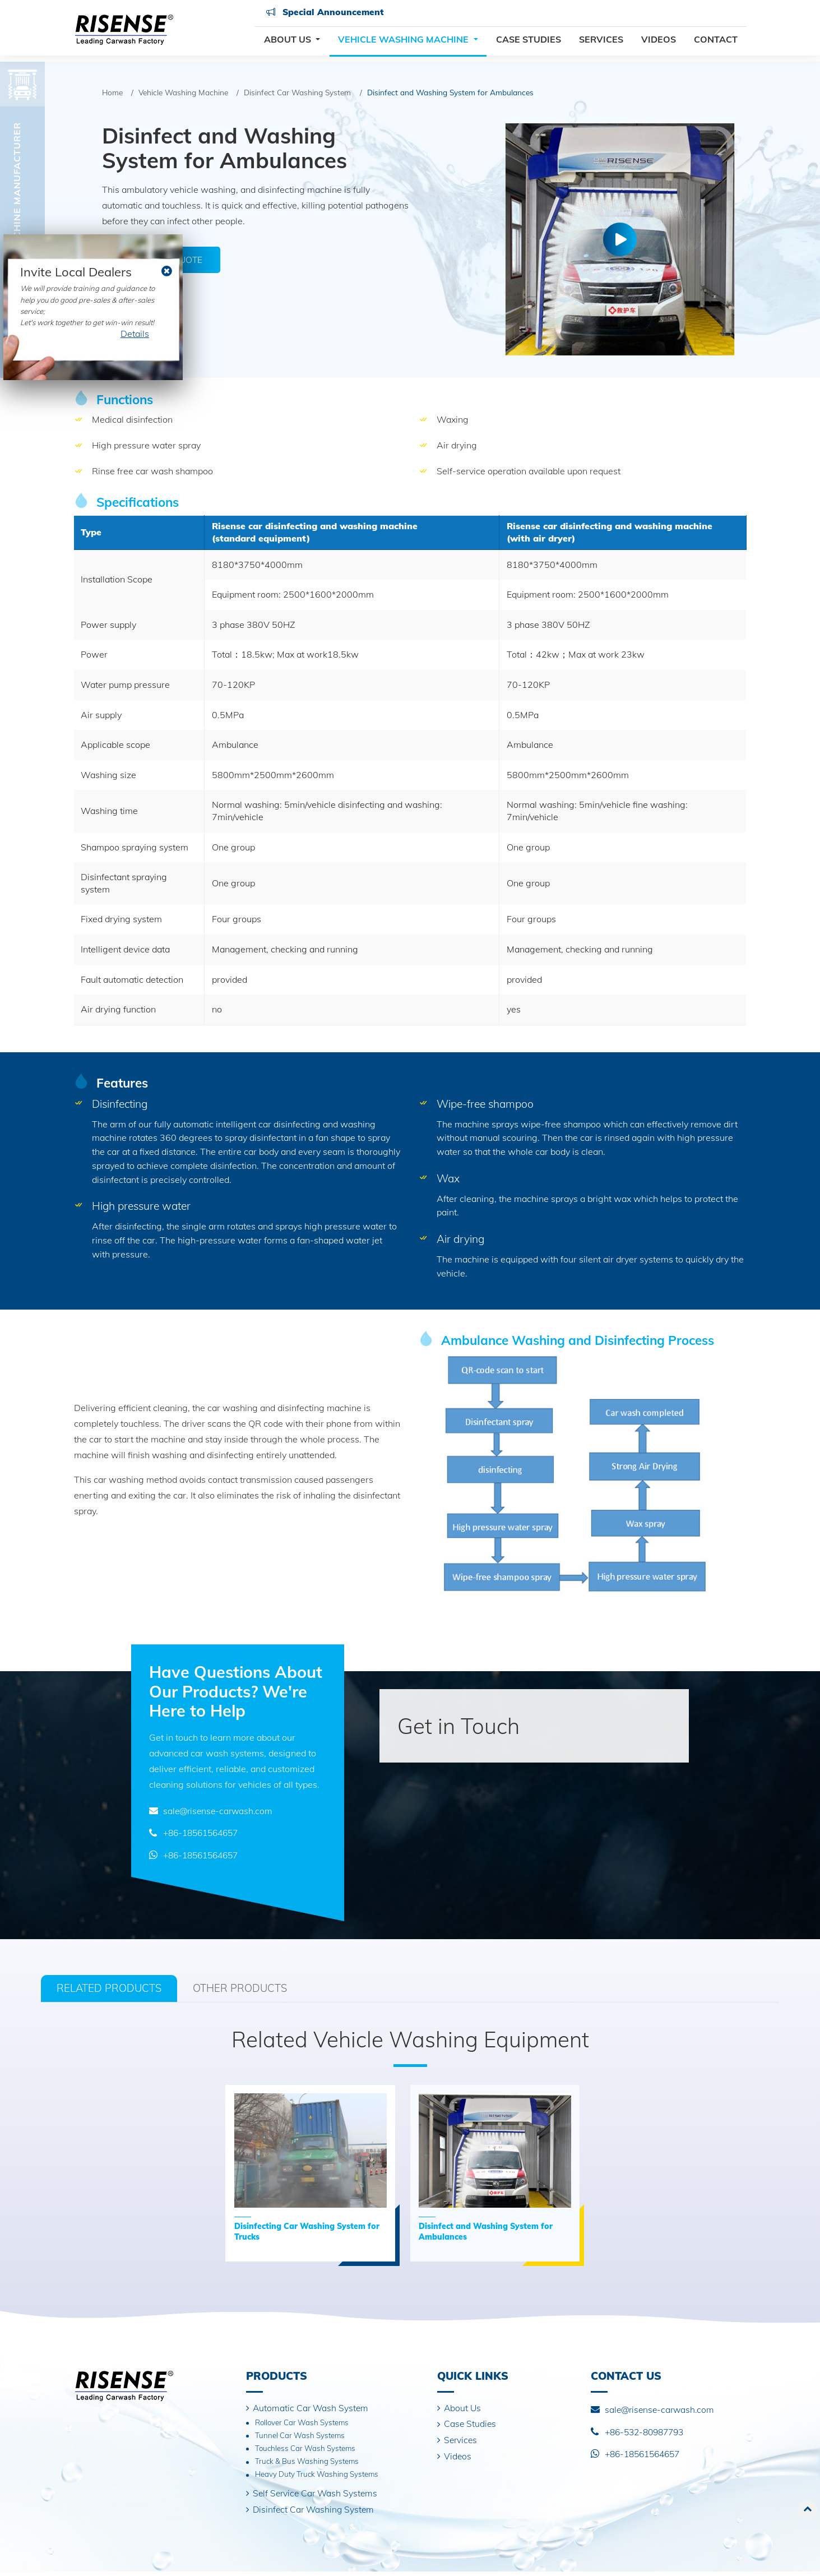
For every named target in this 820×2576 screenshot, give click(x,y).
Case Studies (528, 44)
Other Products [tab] (250, 1988)
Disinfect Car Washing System (297, 92)
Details (135, 333)
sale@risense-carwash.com (220, 1810)
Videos (658, 44)
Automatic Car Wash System (312, 2409)
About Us (463, 2409)
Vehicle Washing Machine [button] (404, 44)
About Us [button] (288, 44)
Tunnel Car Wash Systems (300, 2437)
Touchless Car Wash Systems (306, 2450)
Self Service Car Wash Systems (317, 2497)
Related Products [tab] (112, 1988)
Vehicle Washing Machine (183, 92)
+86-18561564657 (204, 1832)
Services (601, 44)
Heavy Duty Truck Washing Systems (318, 2477)
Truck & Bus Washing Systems (307, 2464)
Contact (716, 44)
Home (112, 92)
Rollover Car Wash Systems (303, 2424)
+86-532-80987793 (648, 2432)
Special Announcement (324, 16)
